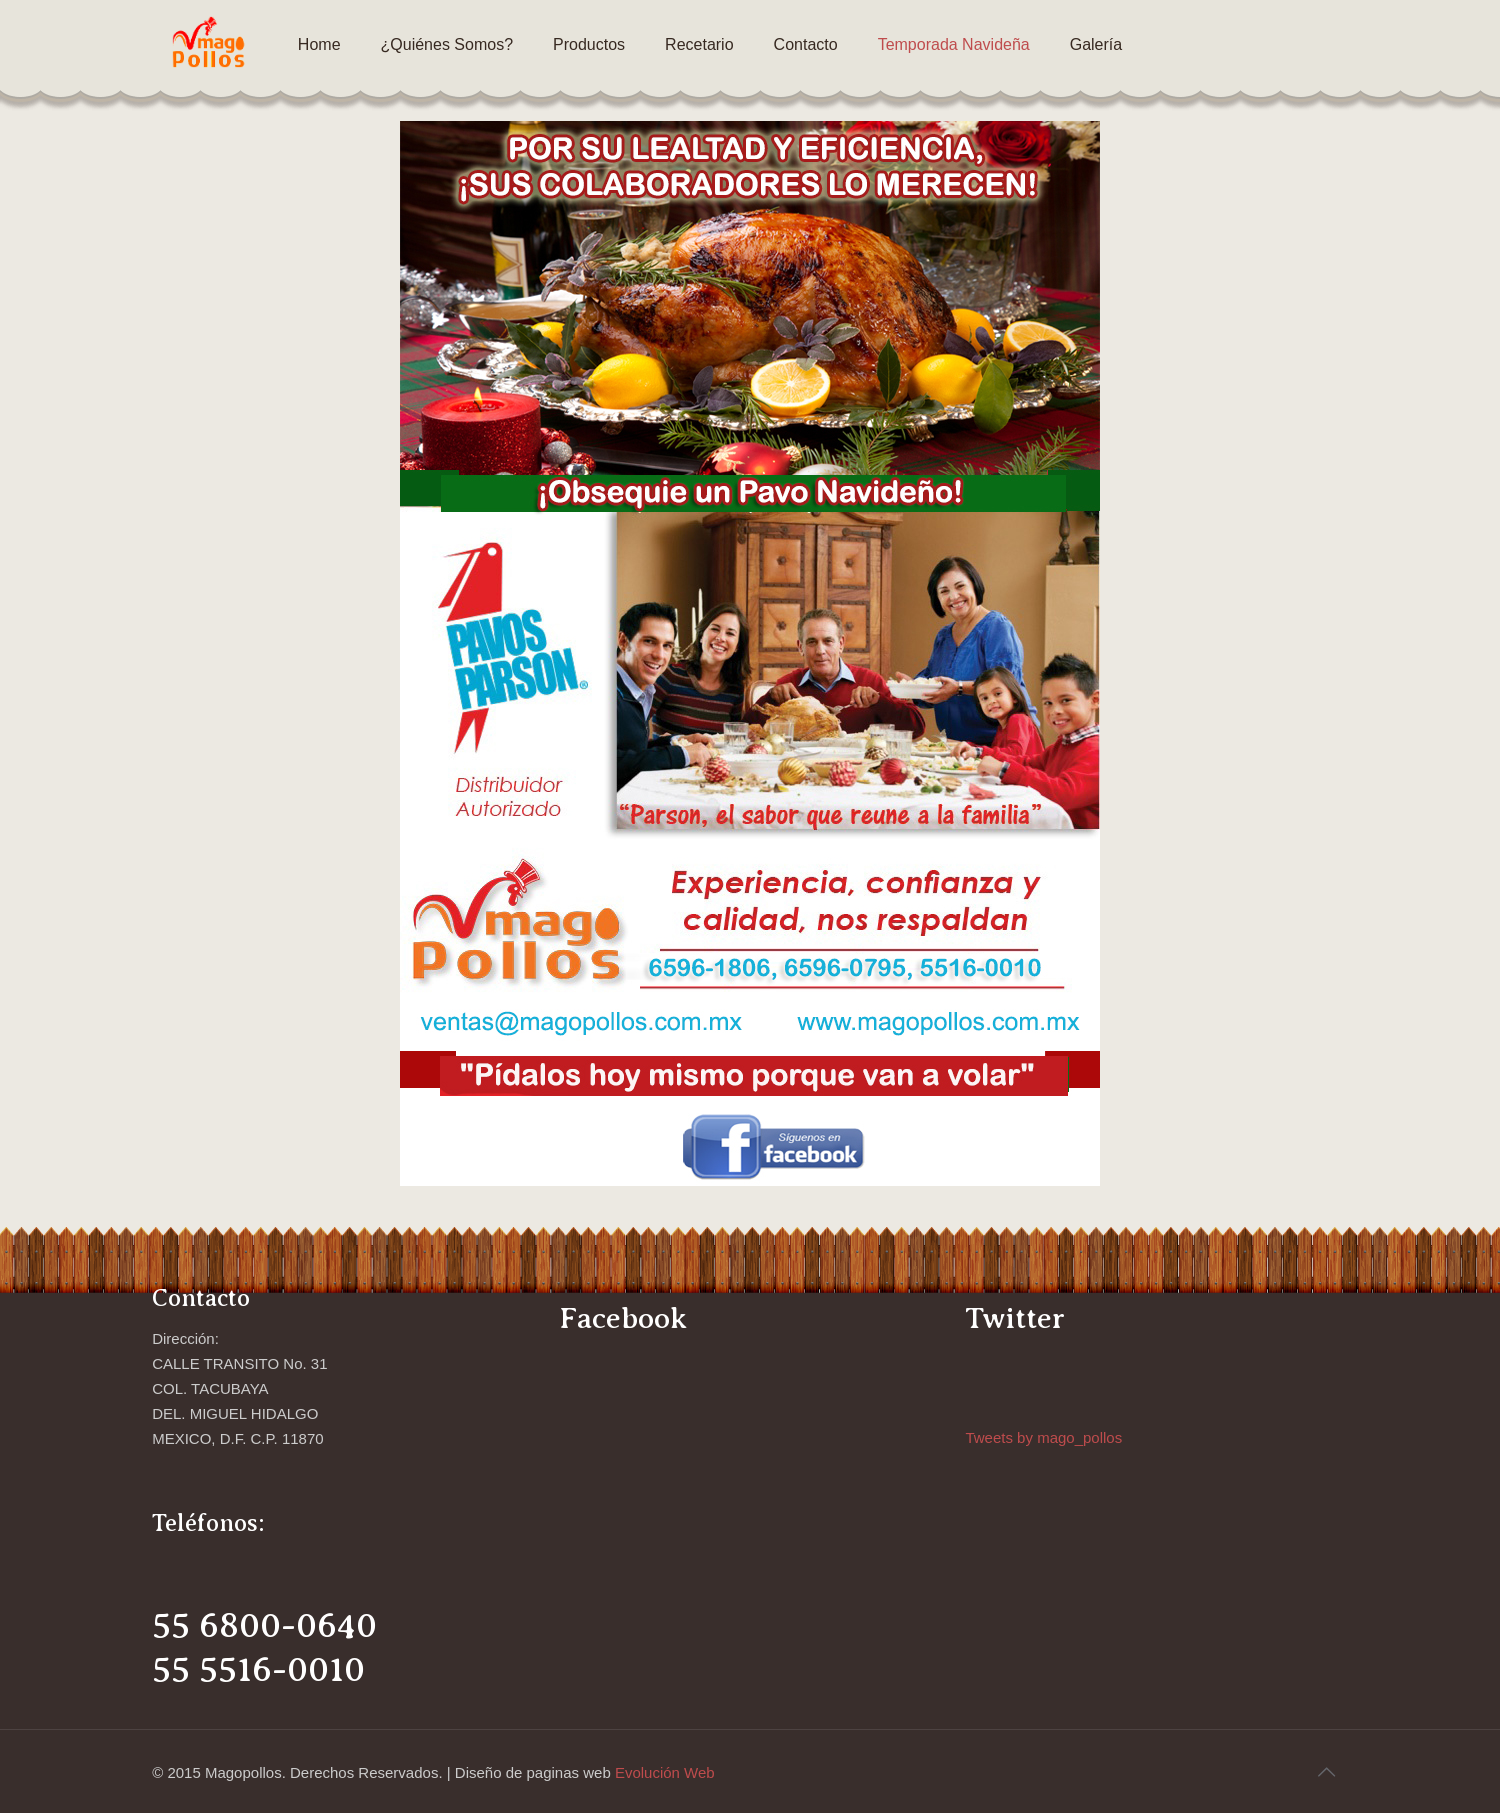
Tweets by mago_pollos (1043, 1437)
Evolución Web (665, 1772)
